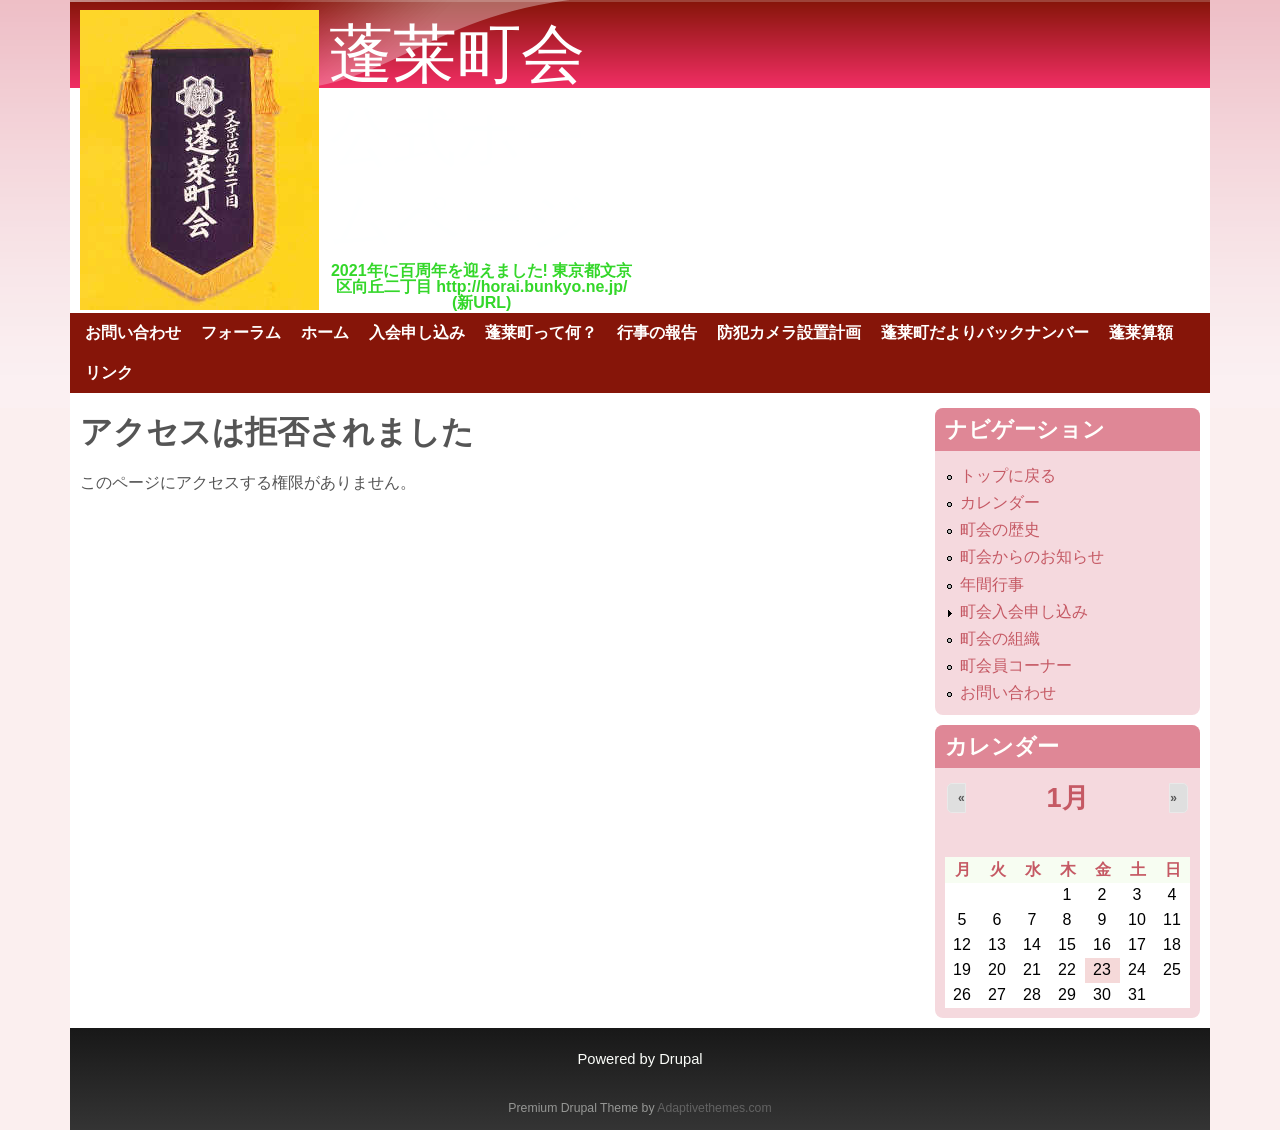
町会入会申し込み (1024, 611)
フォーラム (241, 332)
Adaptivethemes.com (714, 1108)
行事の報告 (657, 332)
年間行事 (992, 584)
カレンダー (1000, 502)
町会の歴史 (1000, 529)
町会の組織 (1000, 638)
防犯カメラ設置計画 (789, 332)
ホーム (325, 332)
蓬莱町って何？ (541, 332)
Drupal (680, 1059)
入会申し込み (417, 332)
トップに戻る (1008, 475)
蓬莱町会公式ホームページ (460, 137)
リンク (109, 372)
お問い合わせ (133, 332)
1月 (1067, 797)
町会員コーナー (1016, 665)
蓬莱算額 (1141, 332)
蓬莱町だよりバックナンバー (985, 332)
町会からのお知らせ (1032, 556)
